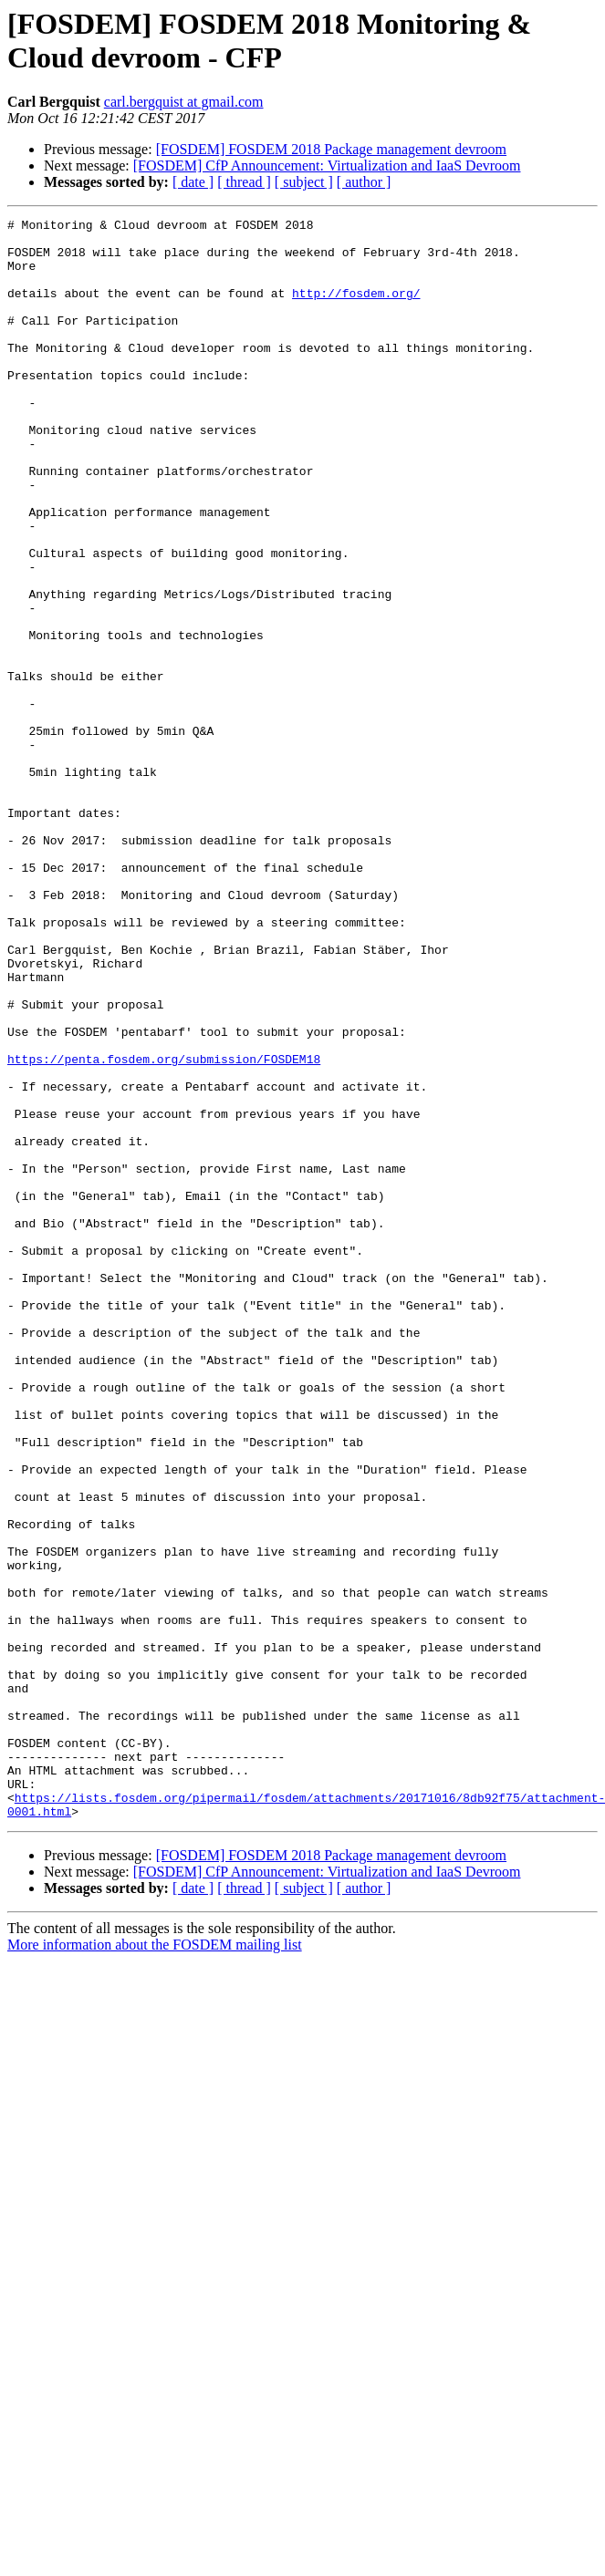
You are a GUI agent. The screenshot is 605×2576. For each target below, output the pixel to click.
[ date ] (193, 182)
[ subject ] (304, 182)
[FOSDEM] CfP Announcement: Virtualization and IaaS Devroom (327, 165)
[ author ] (364, 182)
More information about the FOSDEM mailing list (154, 2264)
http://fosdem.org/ (356, 309)
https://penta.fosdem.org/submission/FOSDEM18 (163, 1228)
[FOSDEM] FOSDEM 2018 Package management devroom (331, 149)
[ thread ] (244, 182)
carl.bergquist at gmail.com (184, 101)
